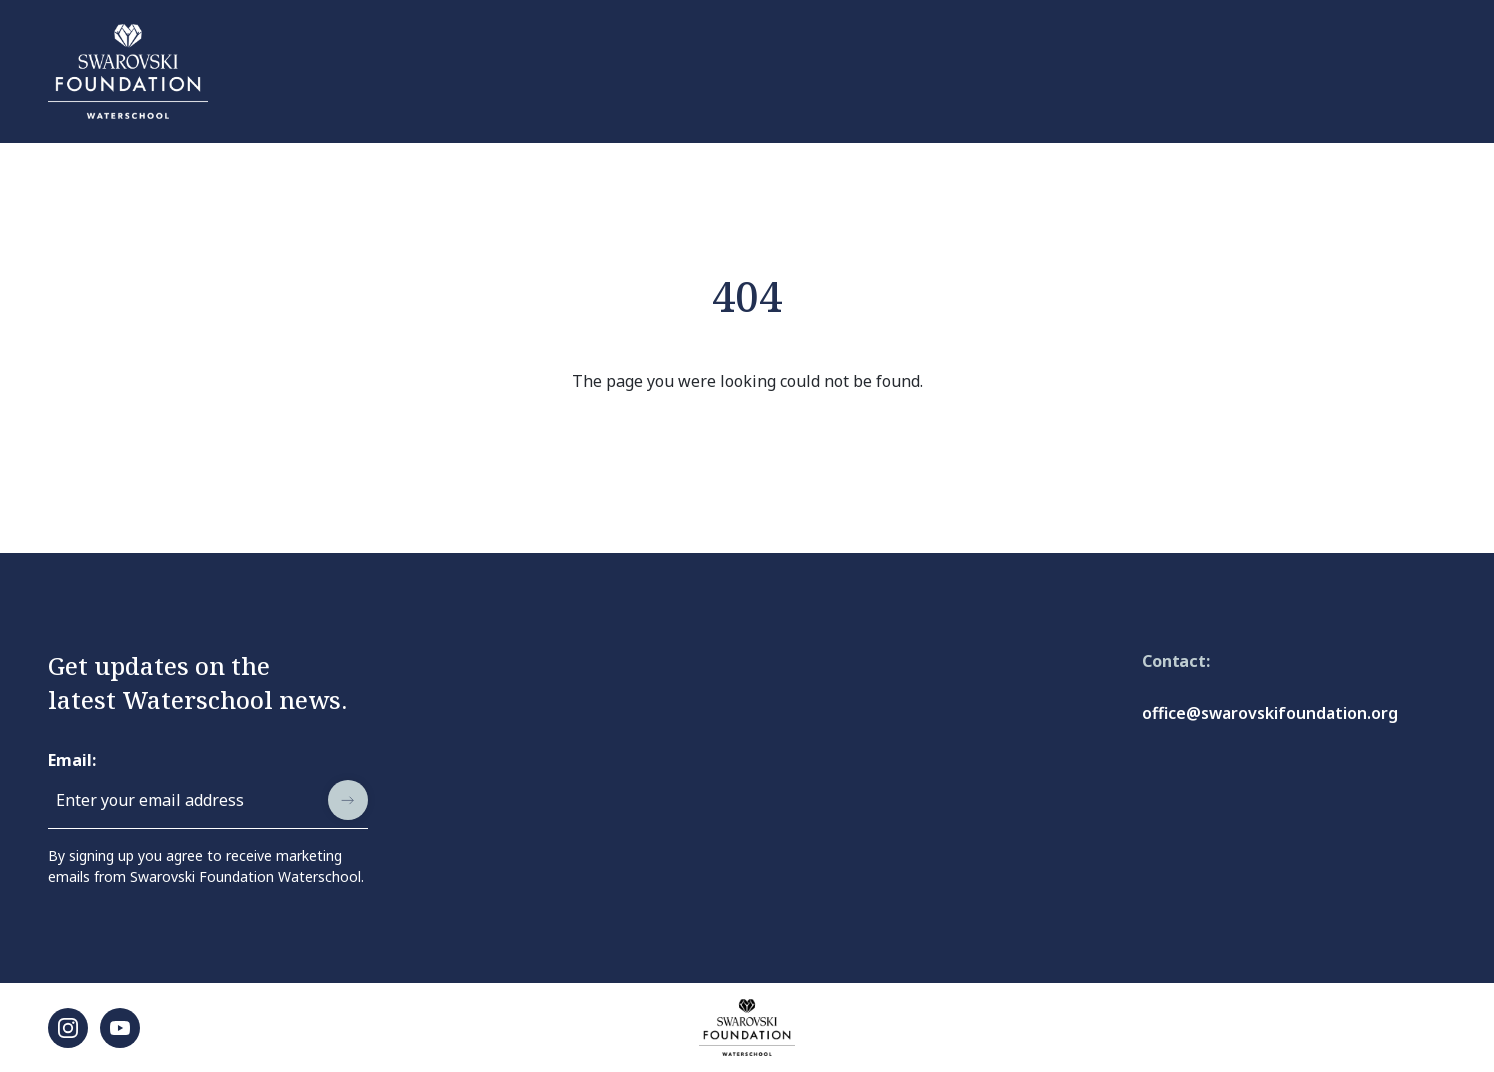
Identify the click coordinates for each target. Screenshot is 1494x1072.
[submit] (348, 800)
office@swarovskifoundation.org (1270, 713)
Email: (72, 760)
